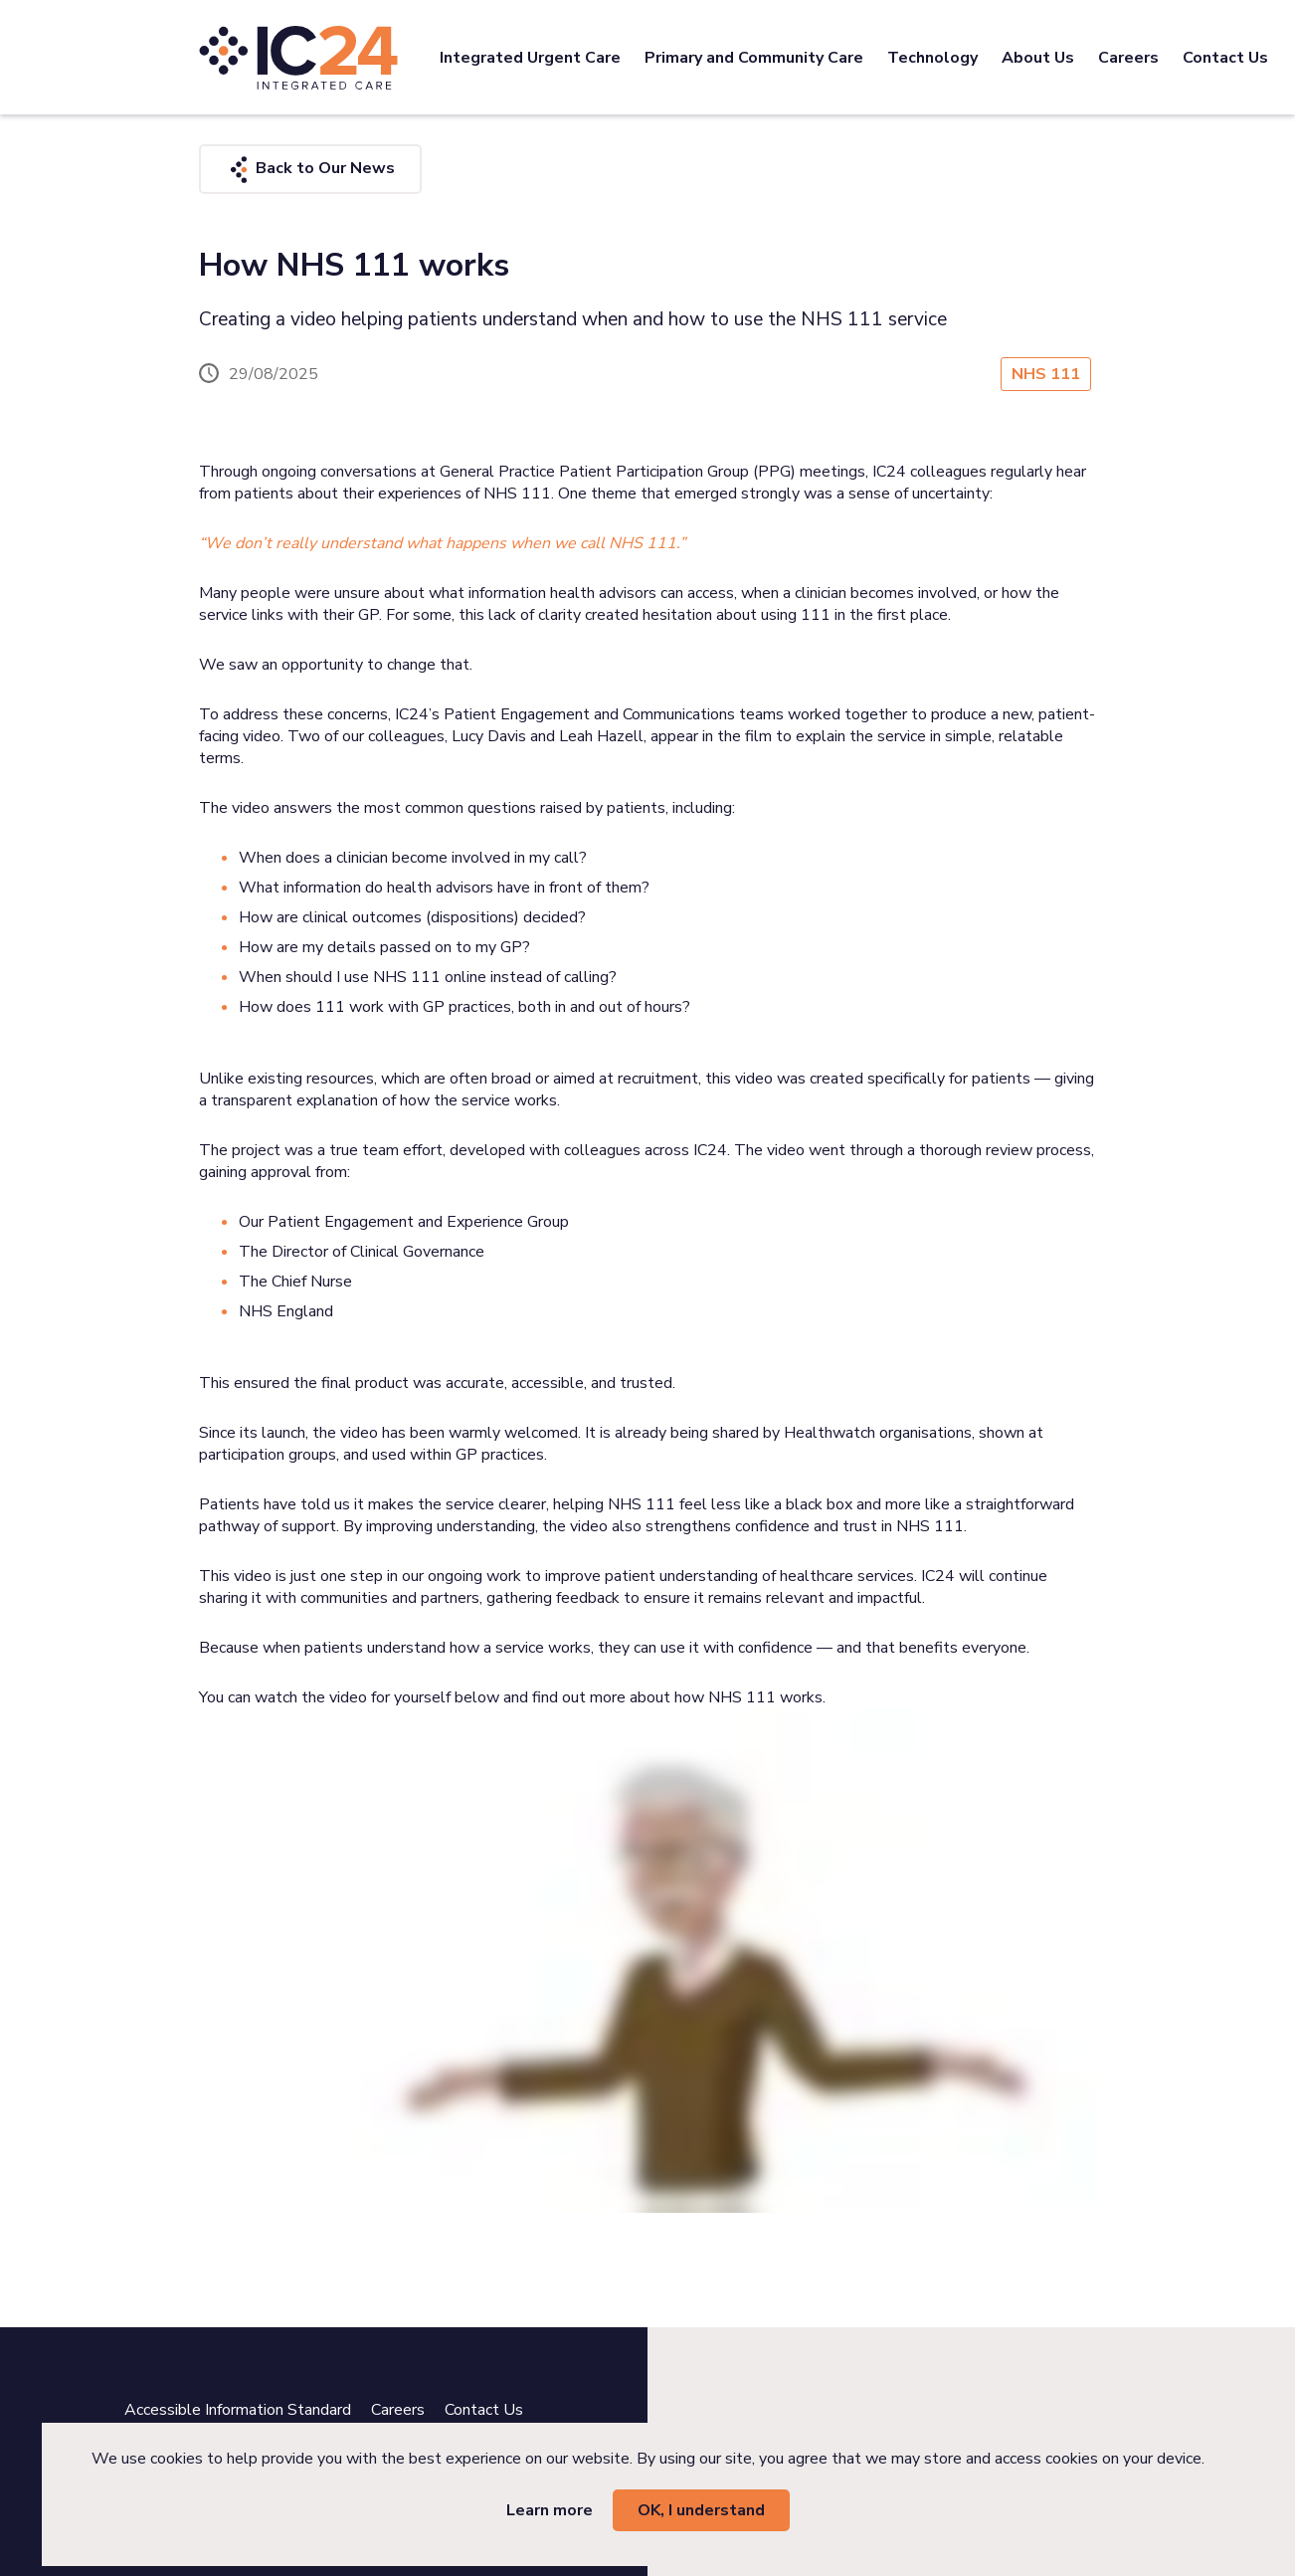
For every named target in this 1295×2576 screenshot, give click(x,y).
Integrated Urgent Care (530, 58)
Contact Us (1225, 58)
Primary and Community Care (754, 58)
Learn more (549, 2510)
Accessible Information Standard (237, 2410)
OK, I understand (701, 2510)
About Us (1038, 58)
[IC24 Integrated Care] (298, 57)
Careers (1128, 58)
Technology (932, 58)
